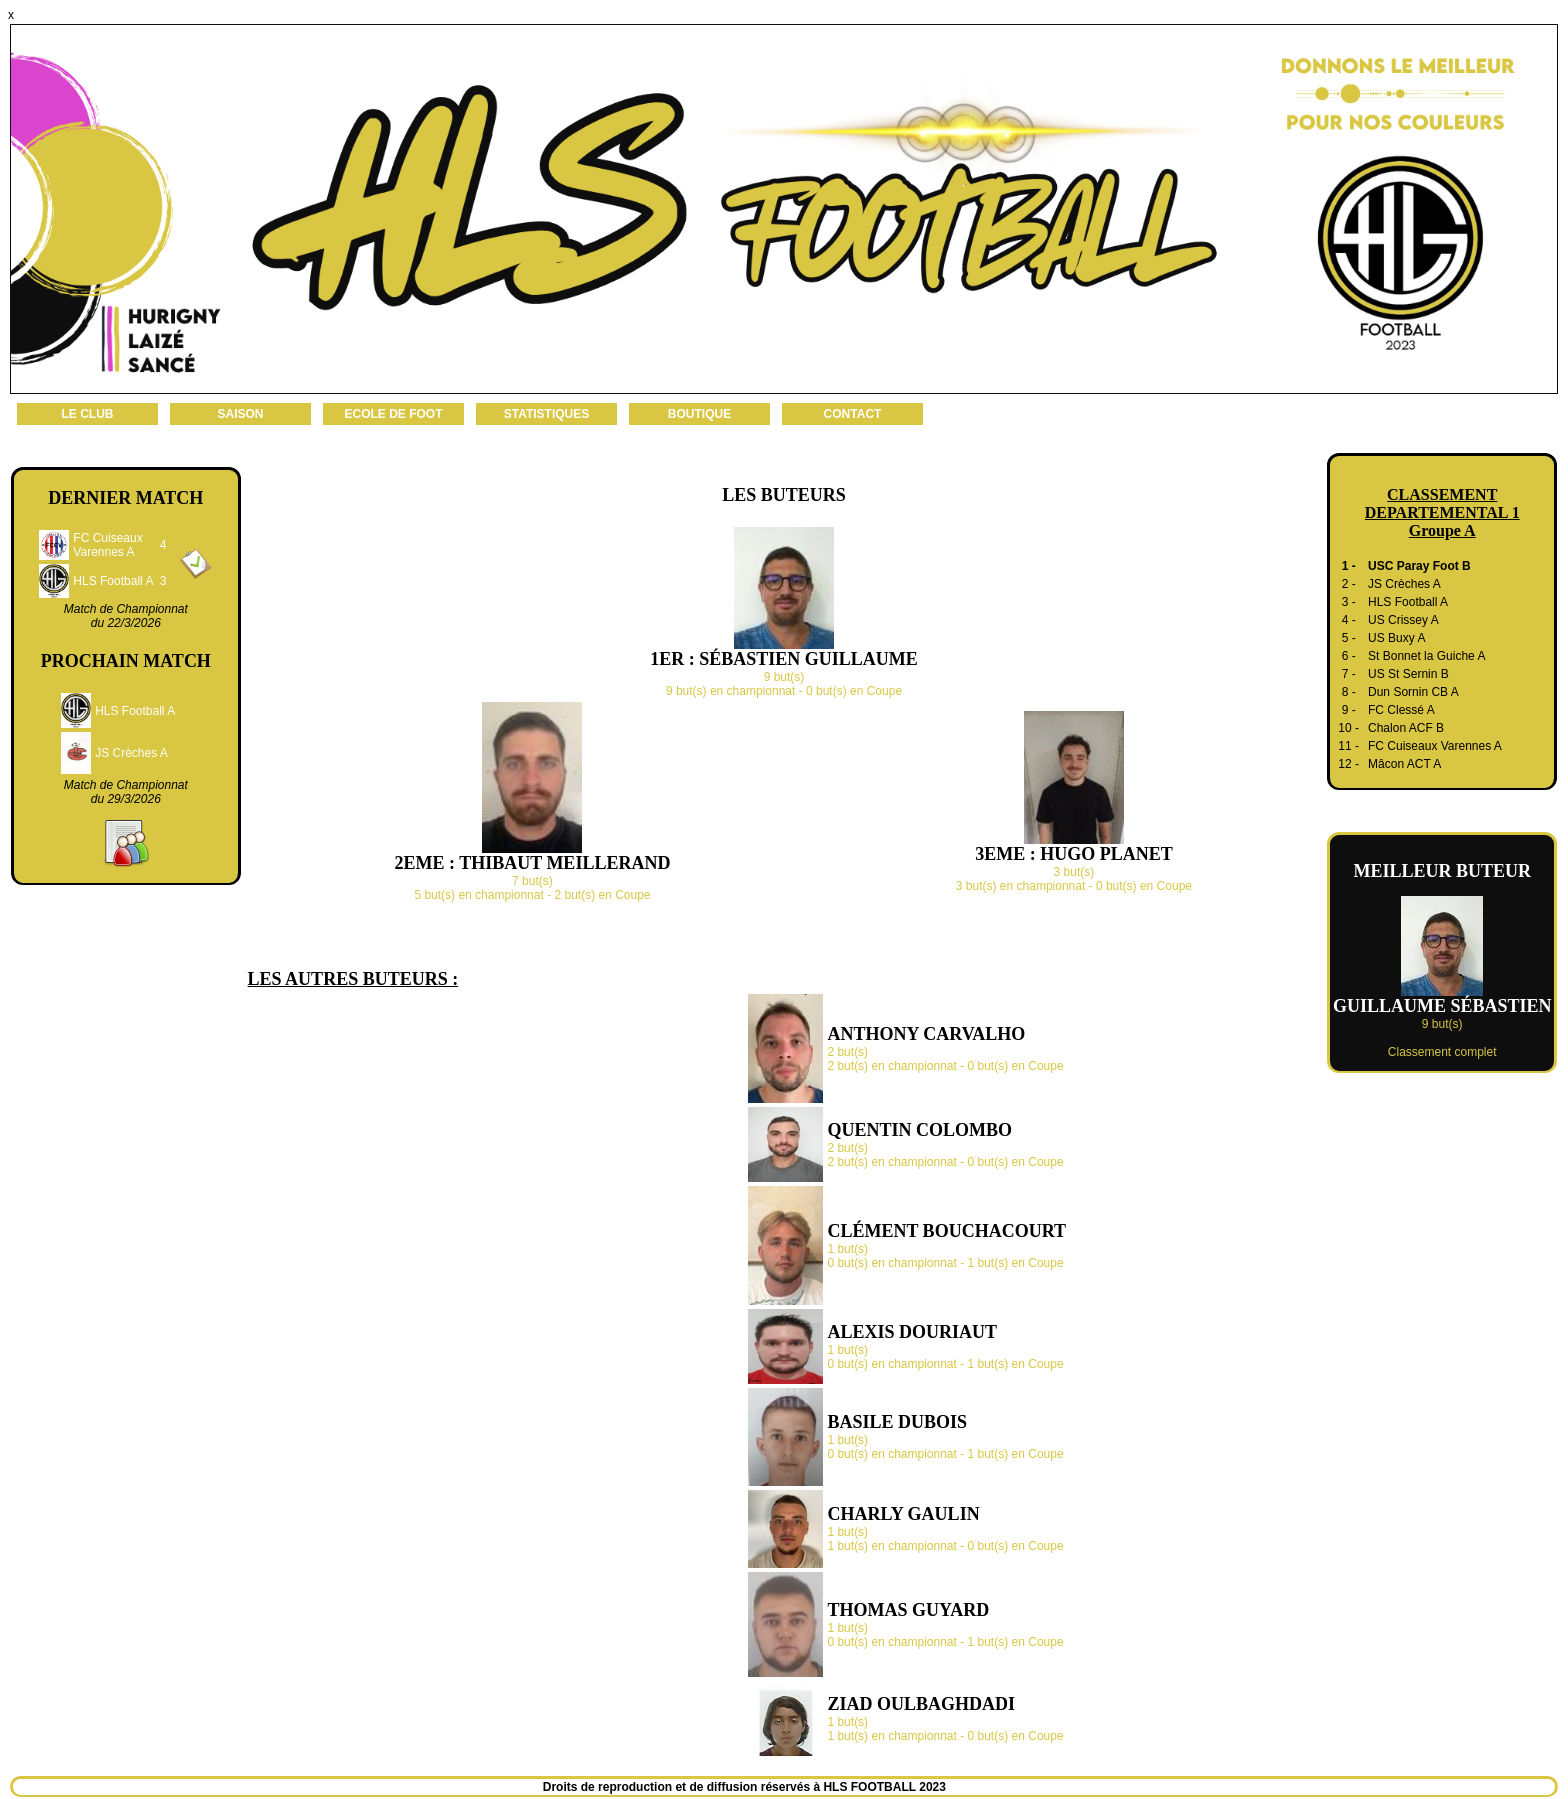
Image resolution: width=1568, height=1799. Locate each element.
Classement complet (1442, 1052)
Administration (987, 1787)
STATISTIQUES (547, 414)
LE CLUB (88, 414)
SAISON (240, 414)
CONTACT (853, 414)
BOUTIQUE (699, 414)
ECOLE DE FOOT (393, 414)
